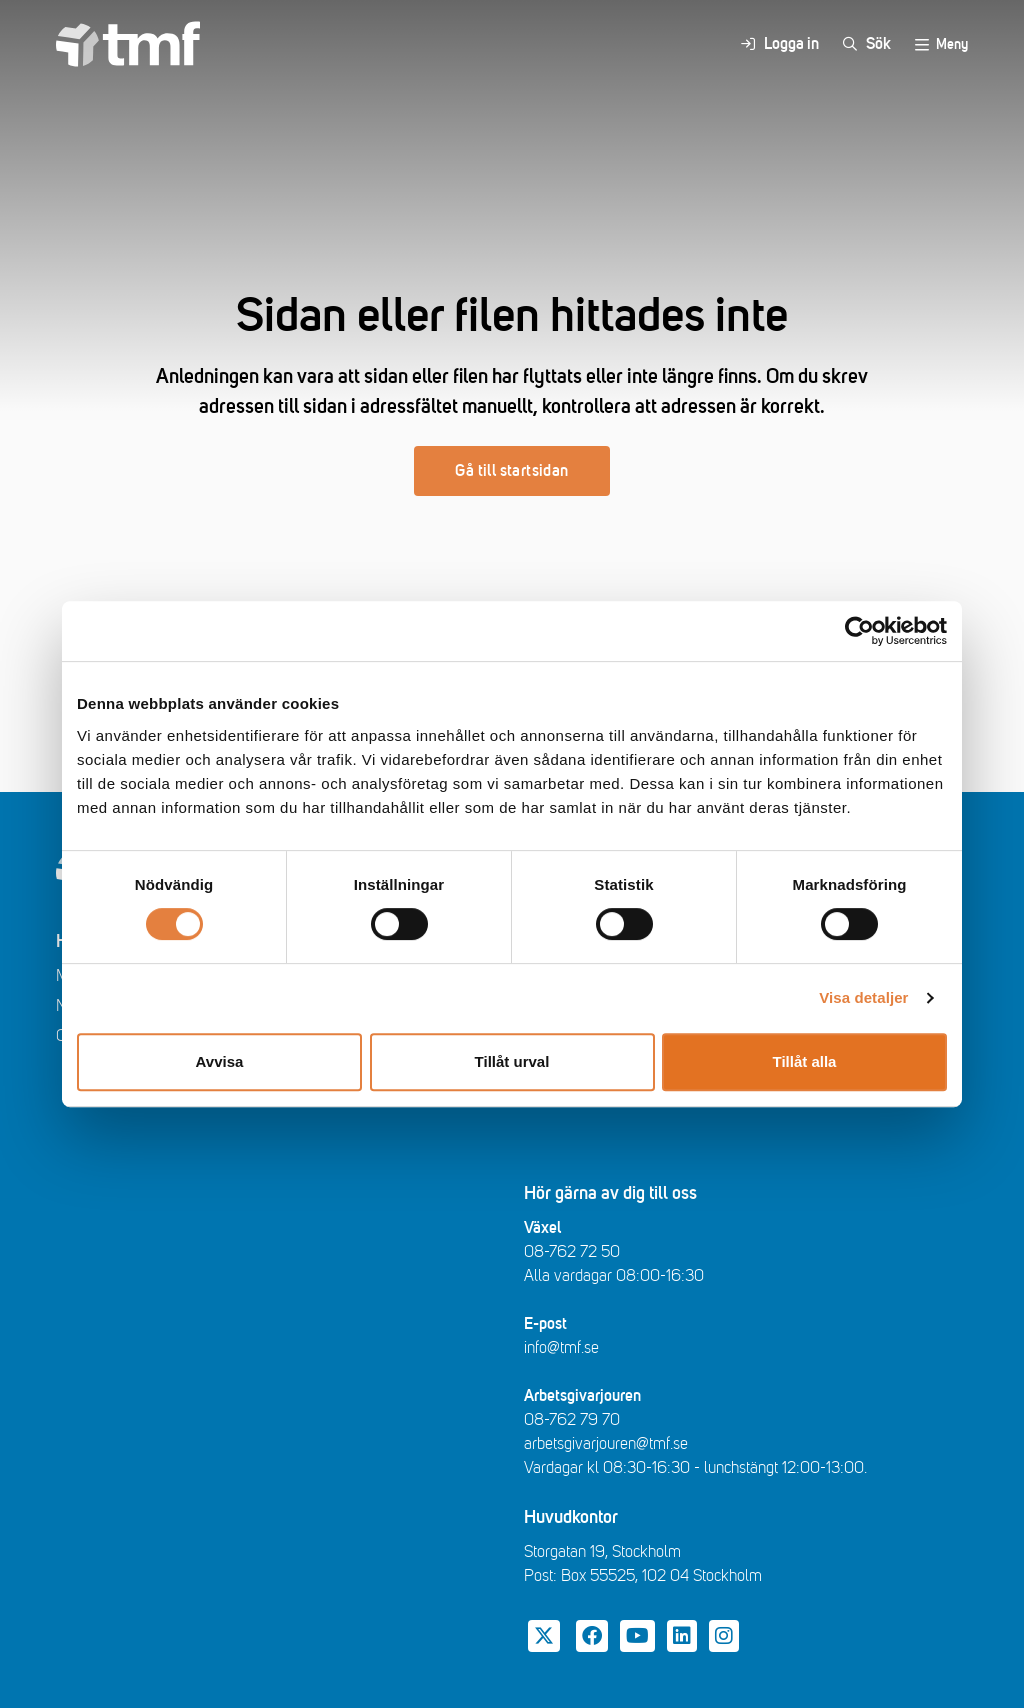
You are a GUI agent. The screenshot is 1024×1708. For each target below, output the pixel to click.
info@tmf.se (561, 1348)
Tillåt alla (805, 1061)
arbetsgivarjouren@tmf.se (606, 1444)
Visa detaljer (863, 997)
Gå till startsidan (511, 471)
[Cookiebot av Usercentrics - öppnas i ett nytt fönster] (859, 631)
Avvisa (220, 1061)
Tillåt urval (512, 1061)
